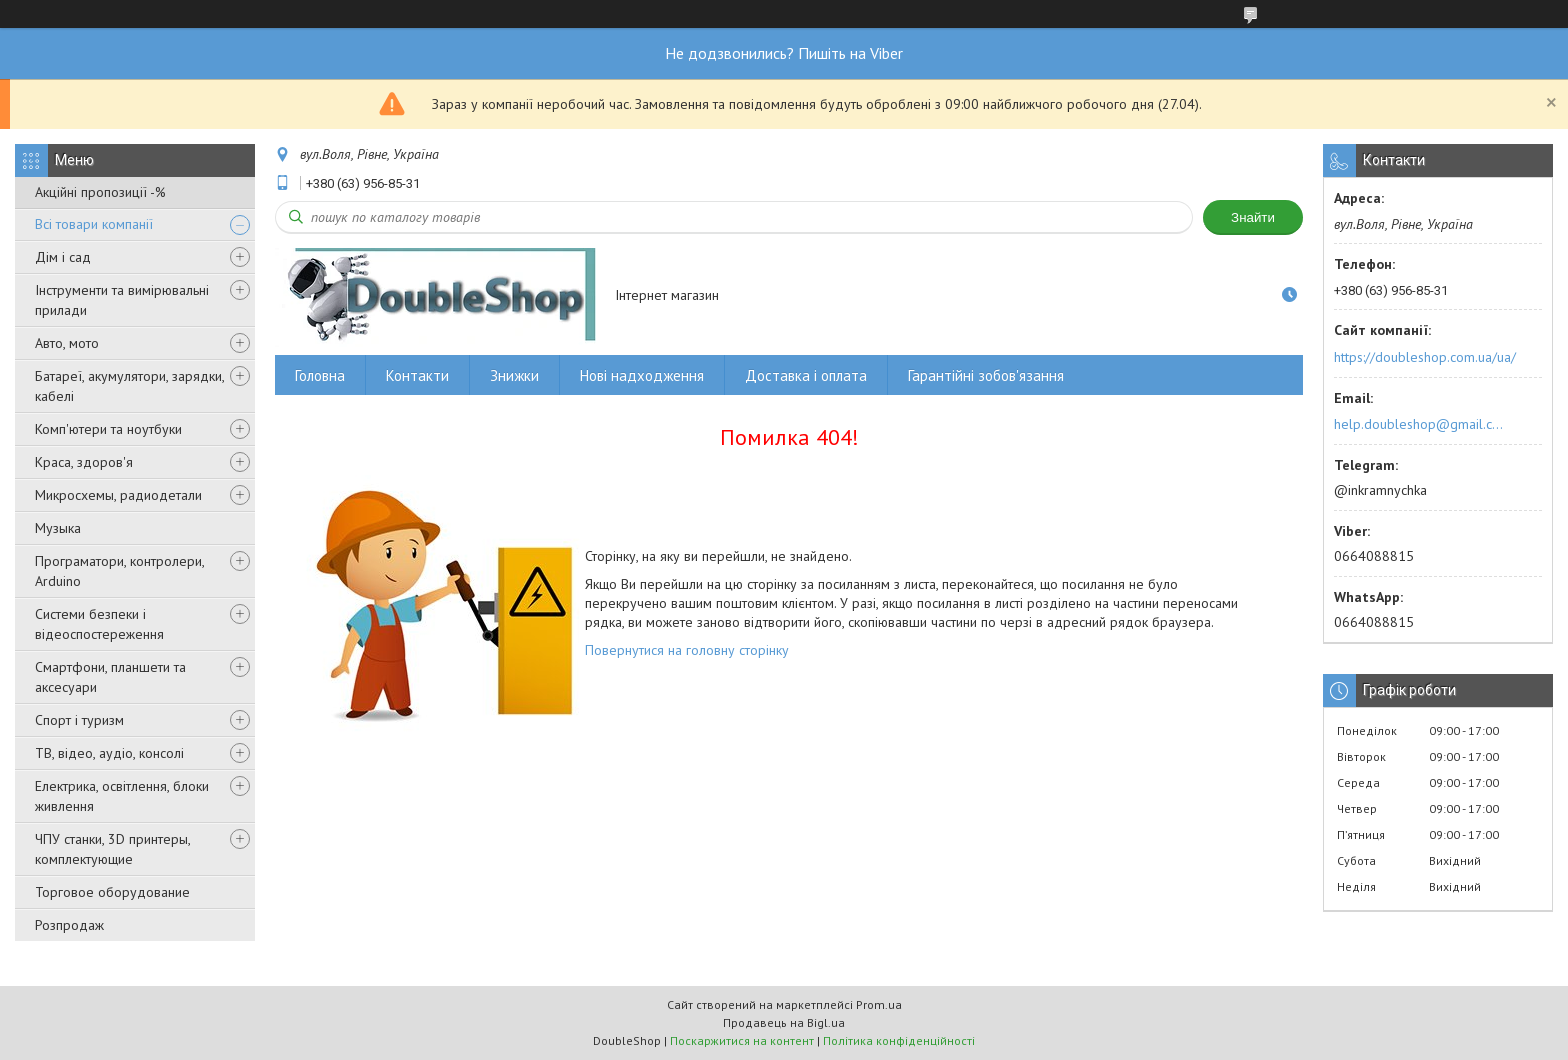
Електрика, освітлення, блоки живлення (122, 796)
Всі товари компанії (94, 224)
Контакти (417, 375)
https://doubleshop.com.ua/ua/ (1425, 357)
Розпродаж (69, 925)
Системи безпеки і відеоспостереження (99, 624)
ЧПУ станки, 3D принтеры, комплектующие (112, 849)
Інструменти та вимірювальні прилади (122, 300)
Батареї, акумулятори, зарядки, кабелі (129, 386)
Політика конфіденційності (899, 1040)
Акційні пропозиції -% (100, 192)
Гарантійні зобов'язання (986, 375)
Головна (320, 375)
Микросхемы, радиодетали (118, 495)
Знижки (514, 375)
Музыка (58, 528)
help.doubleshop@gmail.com (1421, 424)
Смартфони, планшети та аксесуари (110, 677)
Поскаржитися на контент (742, 1040)
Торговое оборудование (112, 892)
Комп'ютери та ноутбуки (108, 429)
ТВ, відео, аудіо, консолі (109, 753)
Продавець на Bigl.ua (784, 1022)
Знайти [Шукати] (1253, 217)
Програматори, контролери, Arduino (119, 571)
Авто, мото (67, 343)
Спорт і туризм (79, 720)
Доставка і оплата (806, 375)
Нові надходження (642, 375)
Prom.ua (879, 1004)
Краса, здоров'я (84, 462)
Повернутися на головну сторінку (687, 650)
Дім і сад (63, 257)
